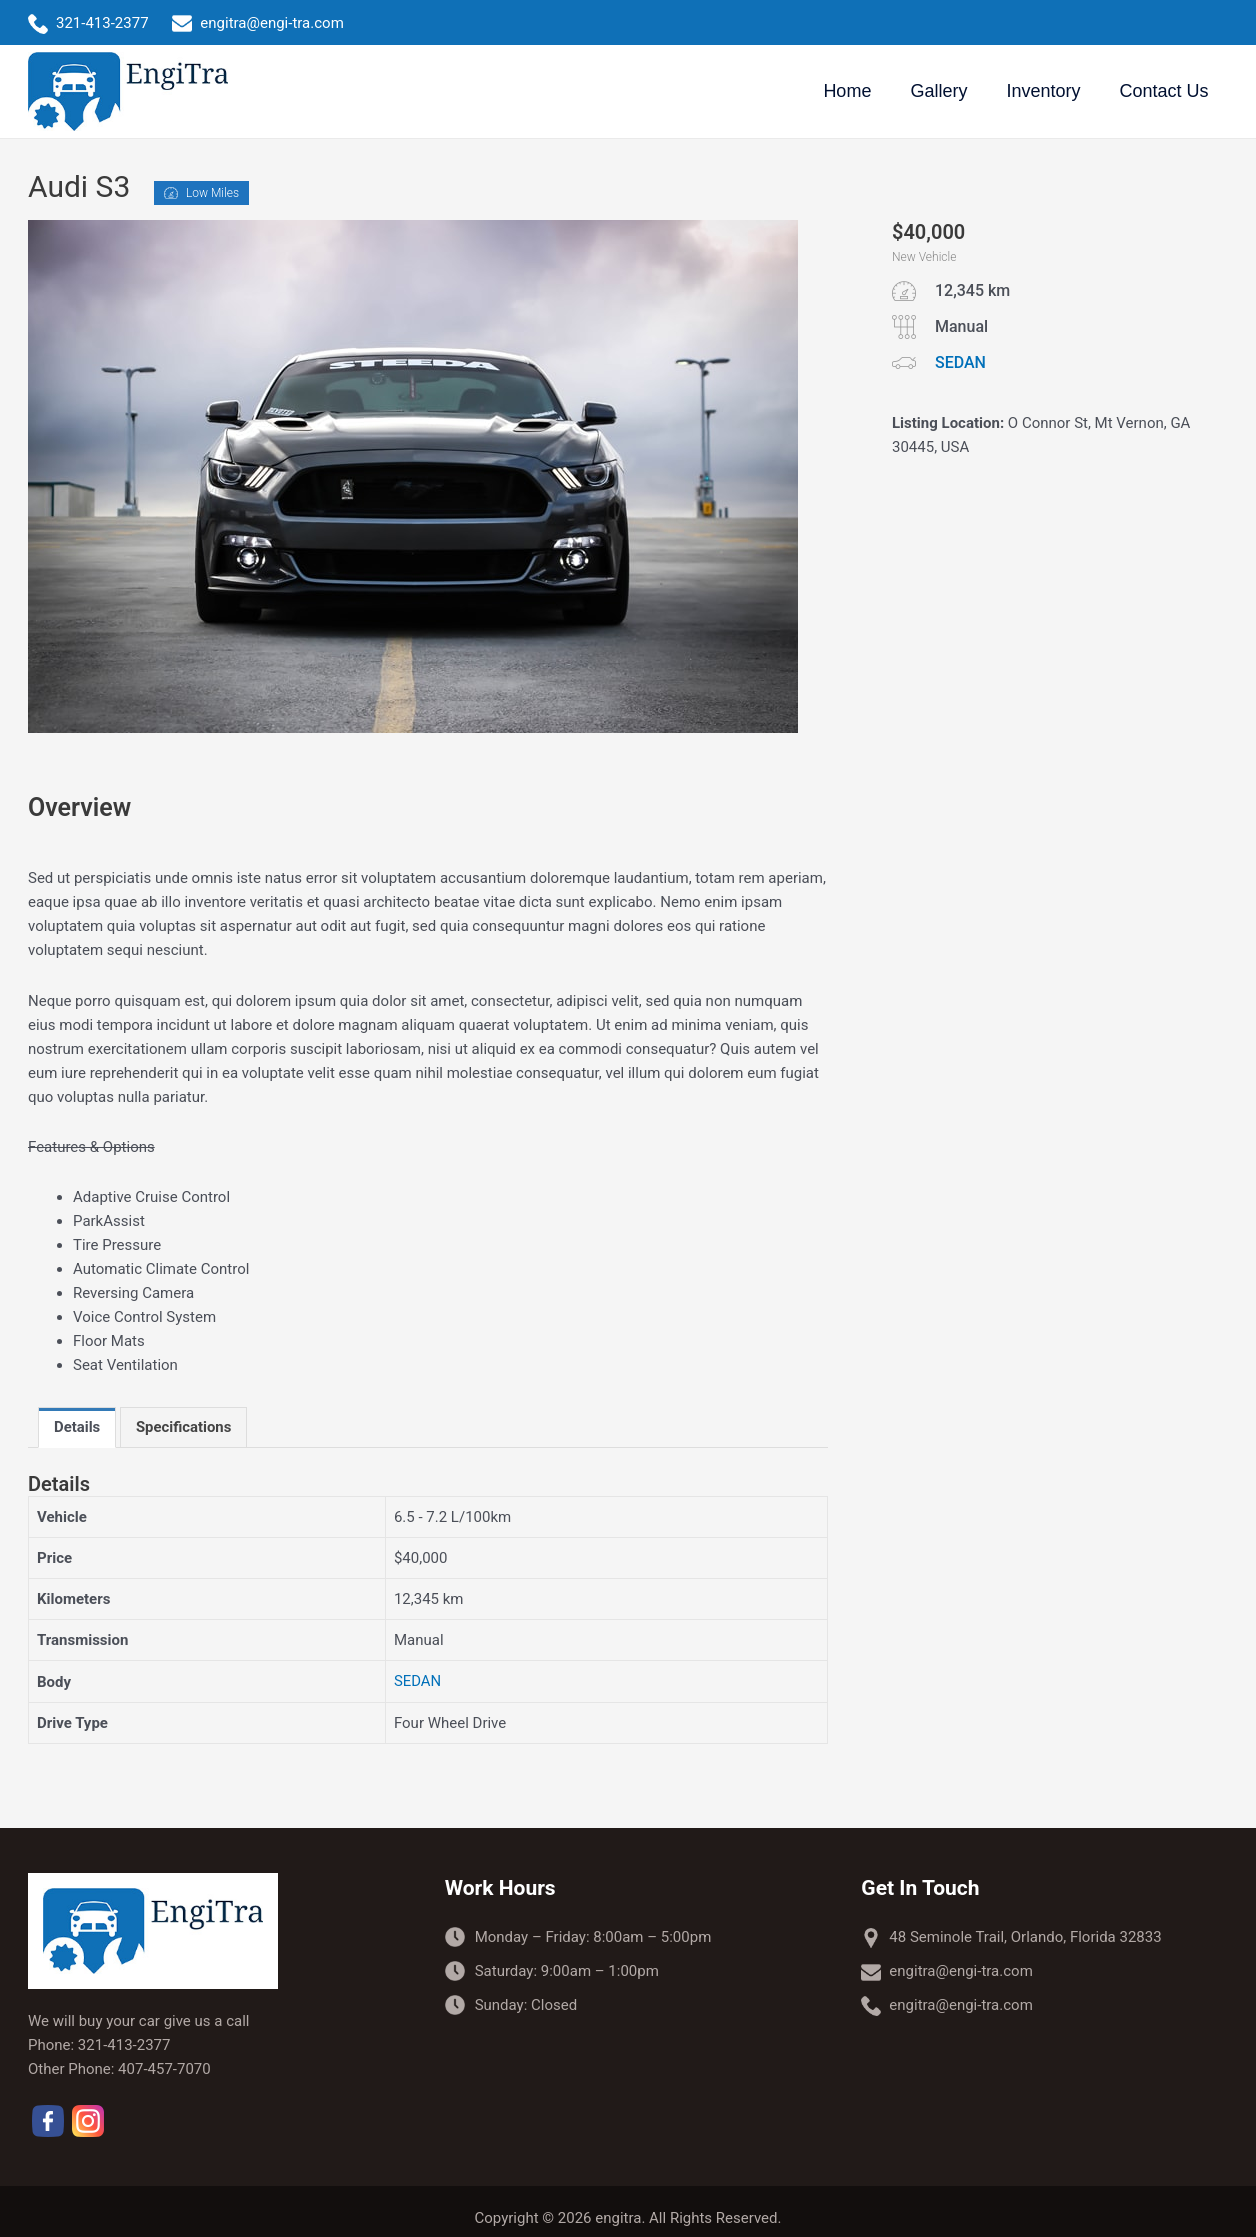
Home (858, 91)
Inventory (1048, 91)
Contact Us (1165, 91)
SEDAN (418, 1681)
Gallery (946, 91)
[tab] (77, 1427)
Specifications (184, 1428)
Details (77, 1428)
